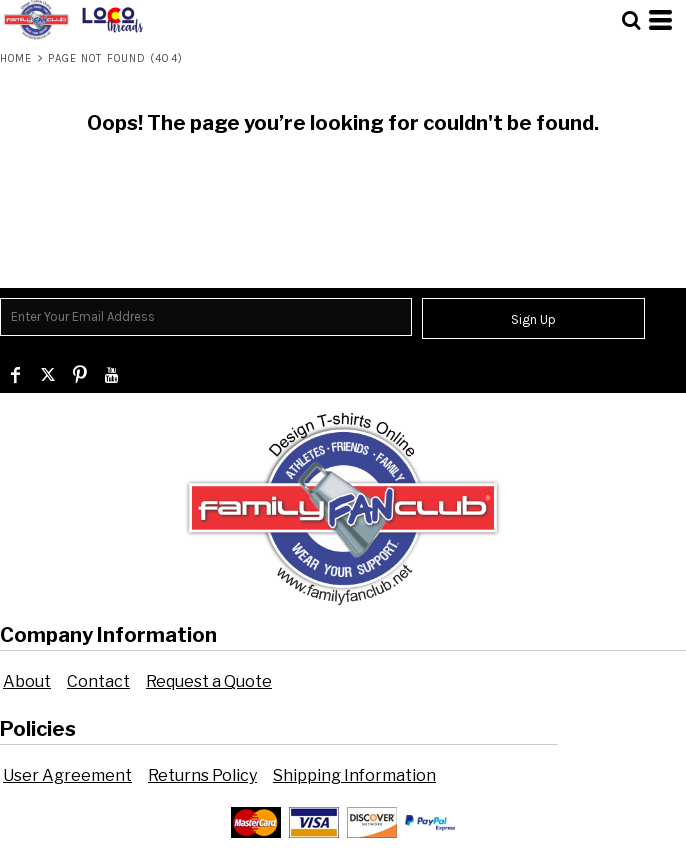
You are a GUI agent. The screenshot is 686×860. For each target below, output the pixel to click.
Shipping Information (354, 775)
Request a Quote (209, 681)
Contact (98, 681)
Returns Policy (202, 775)
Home (16, 58)
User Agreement (67, 775)
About (27, 681)
